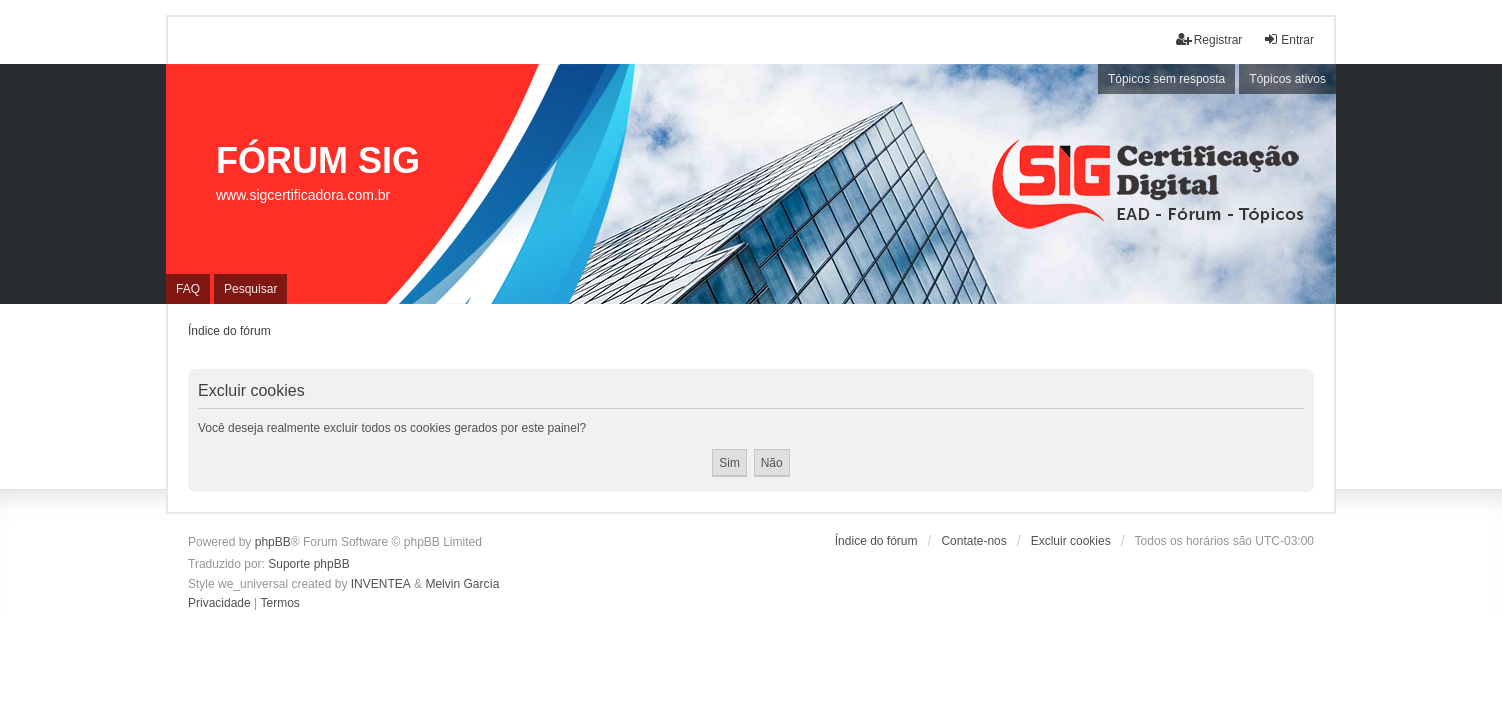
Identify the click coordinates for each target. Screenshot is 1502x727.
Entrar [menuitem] (1288, 39)
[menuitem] (219, 604)
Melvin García (462, 584)
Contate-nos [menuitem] (973, 541)
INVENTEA (381, 584)
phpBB (273, 542)
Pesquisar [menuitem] (250, 289)
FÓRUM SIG (318, 160)
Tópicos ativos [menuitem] (1287, 79)
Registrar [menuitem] (1209, 39)
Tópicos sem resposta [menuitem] (1166, 79)
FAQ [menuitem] (188, 289)
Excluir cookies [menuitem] (1071, 541)
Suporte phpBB (308, 564)
